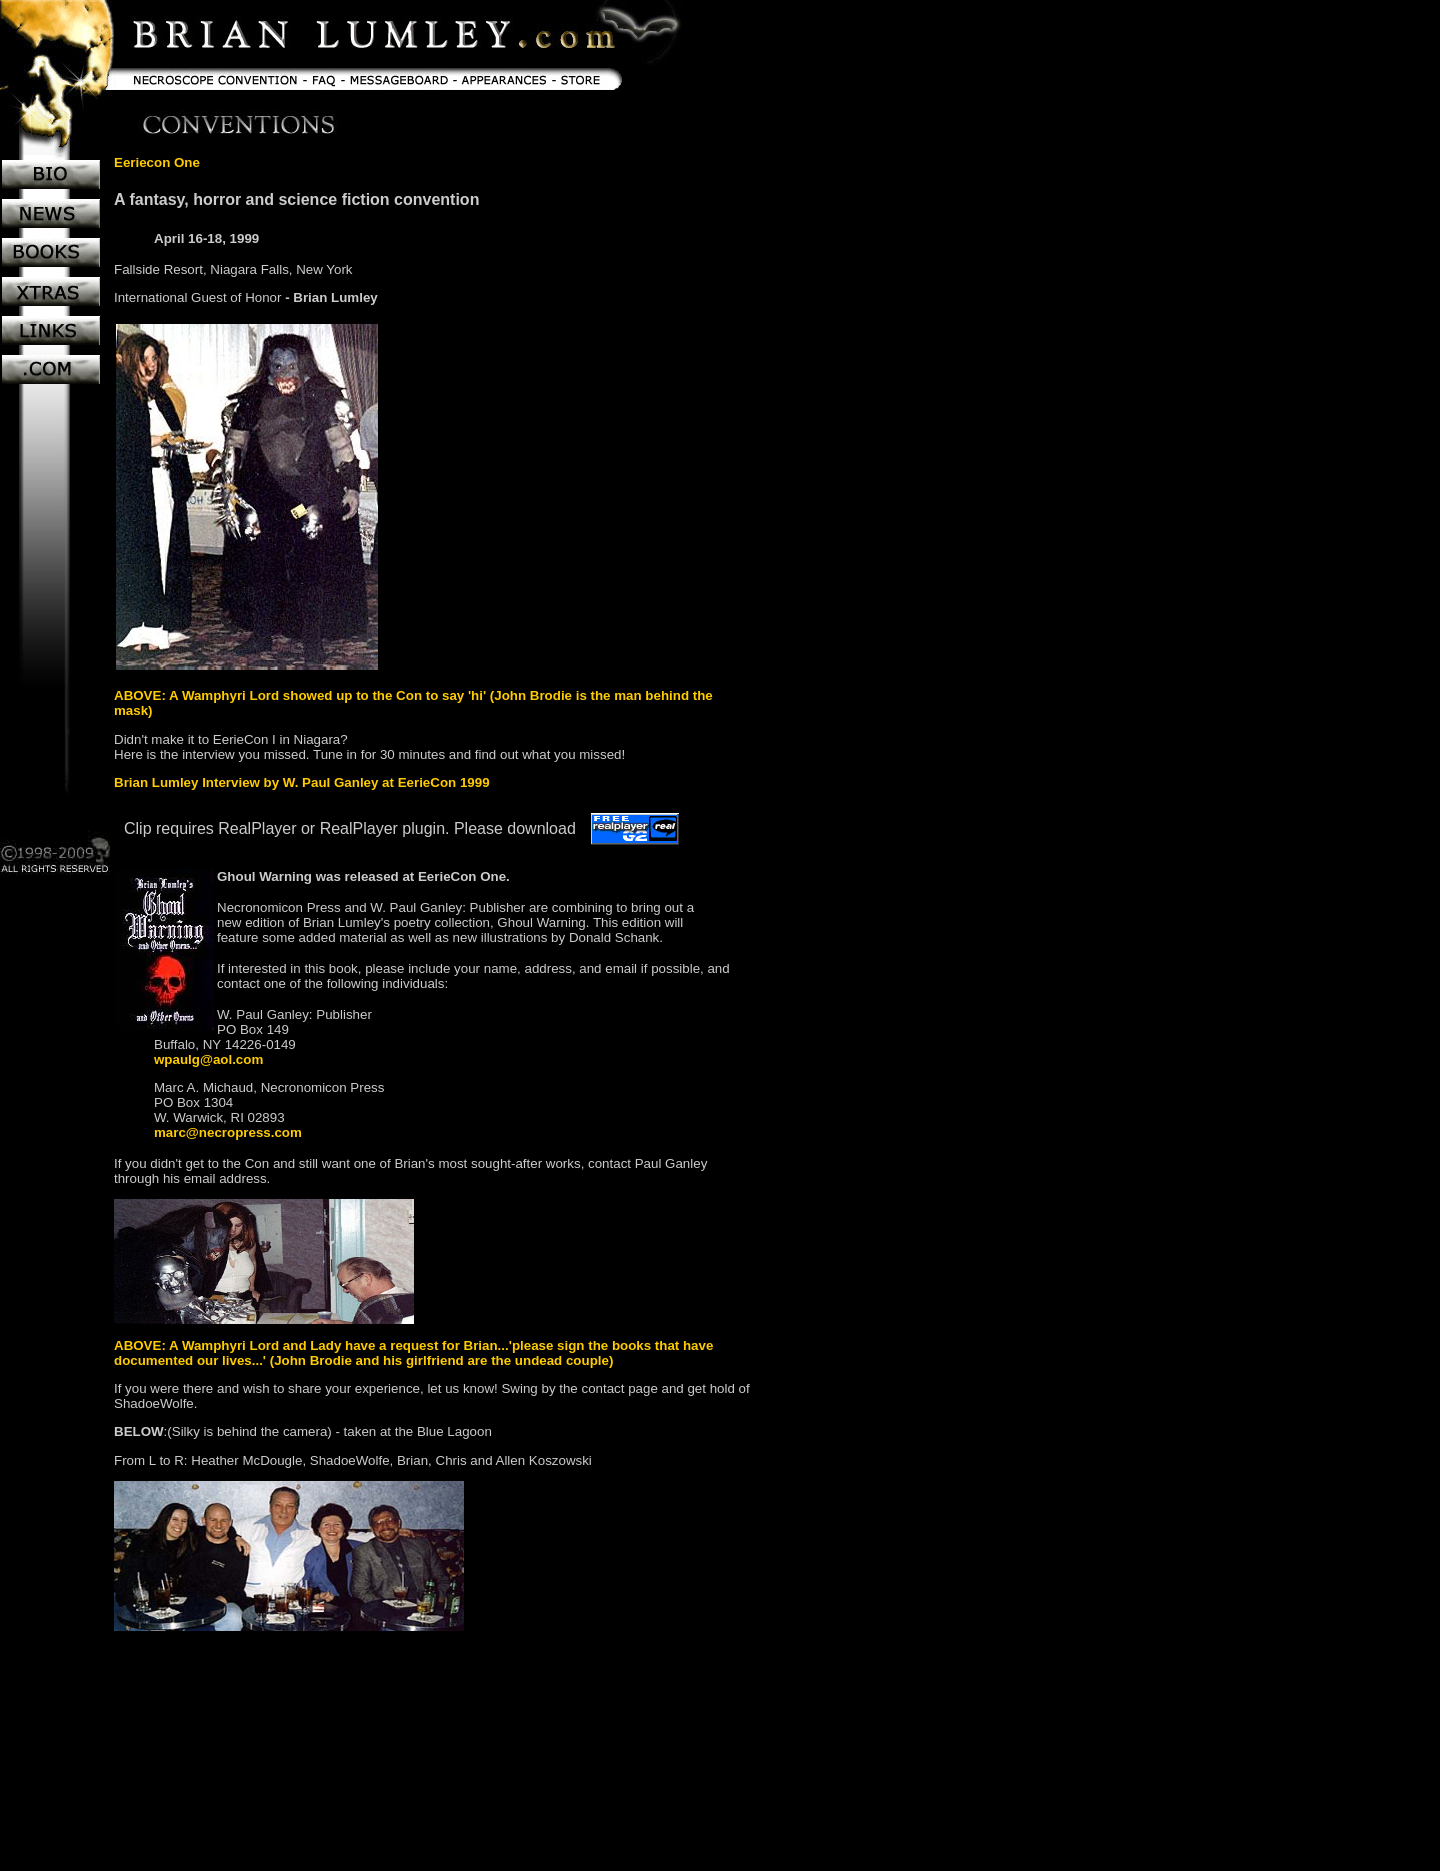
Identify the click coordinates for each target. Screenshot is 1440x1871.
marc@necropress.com (228, 1132)
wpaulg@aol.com (208, 1059)
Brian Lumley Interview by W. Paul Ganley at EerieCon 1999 (302, 782)
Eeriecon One (157, 162)
